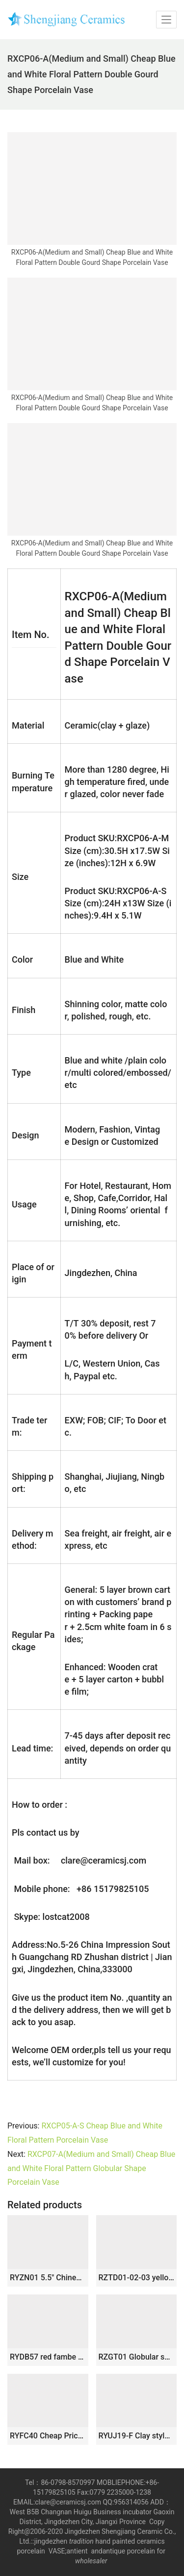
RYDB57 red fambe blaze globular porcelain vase (48, 2357)
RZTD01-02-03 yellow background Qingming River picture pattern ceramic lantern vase (137, 2277)
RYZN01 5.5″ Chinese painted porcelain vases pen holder (48, 2277)
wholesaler (92, 2561)
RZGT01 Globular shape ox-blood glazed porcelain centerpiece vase (137, 2357)
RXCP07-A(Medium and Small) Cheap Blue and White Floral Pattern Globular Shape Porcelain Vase (91, 2168)
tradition (81, 2541)
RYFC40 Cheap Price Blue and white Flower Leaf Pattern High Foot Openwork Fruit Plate (48, 2435)
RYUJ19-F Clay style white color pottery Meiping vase (137, 2435)
